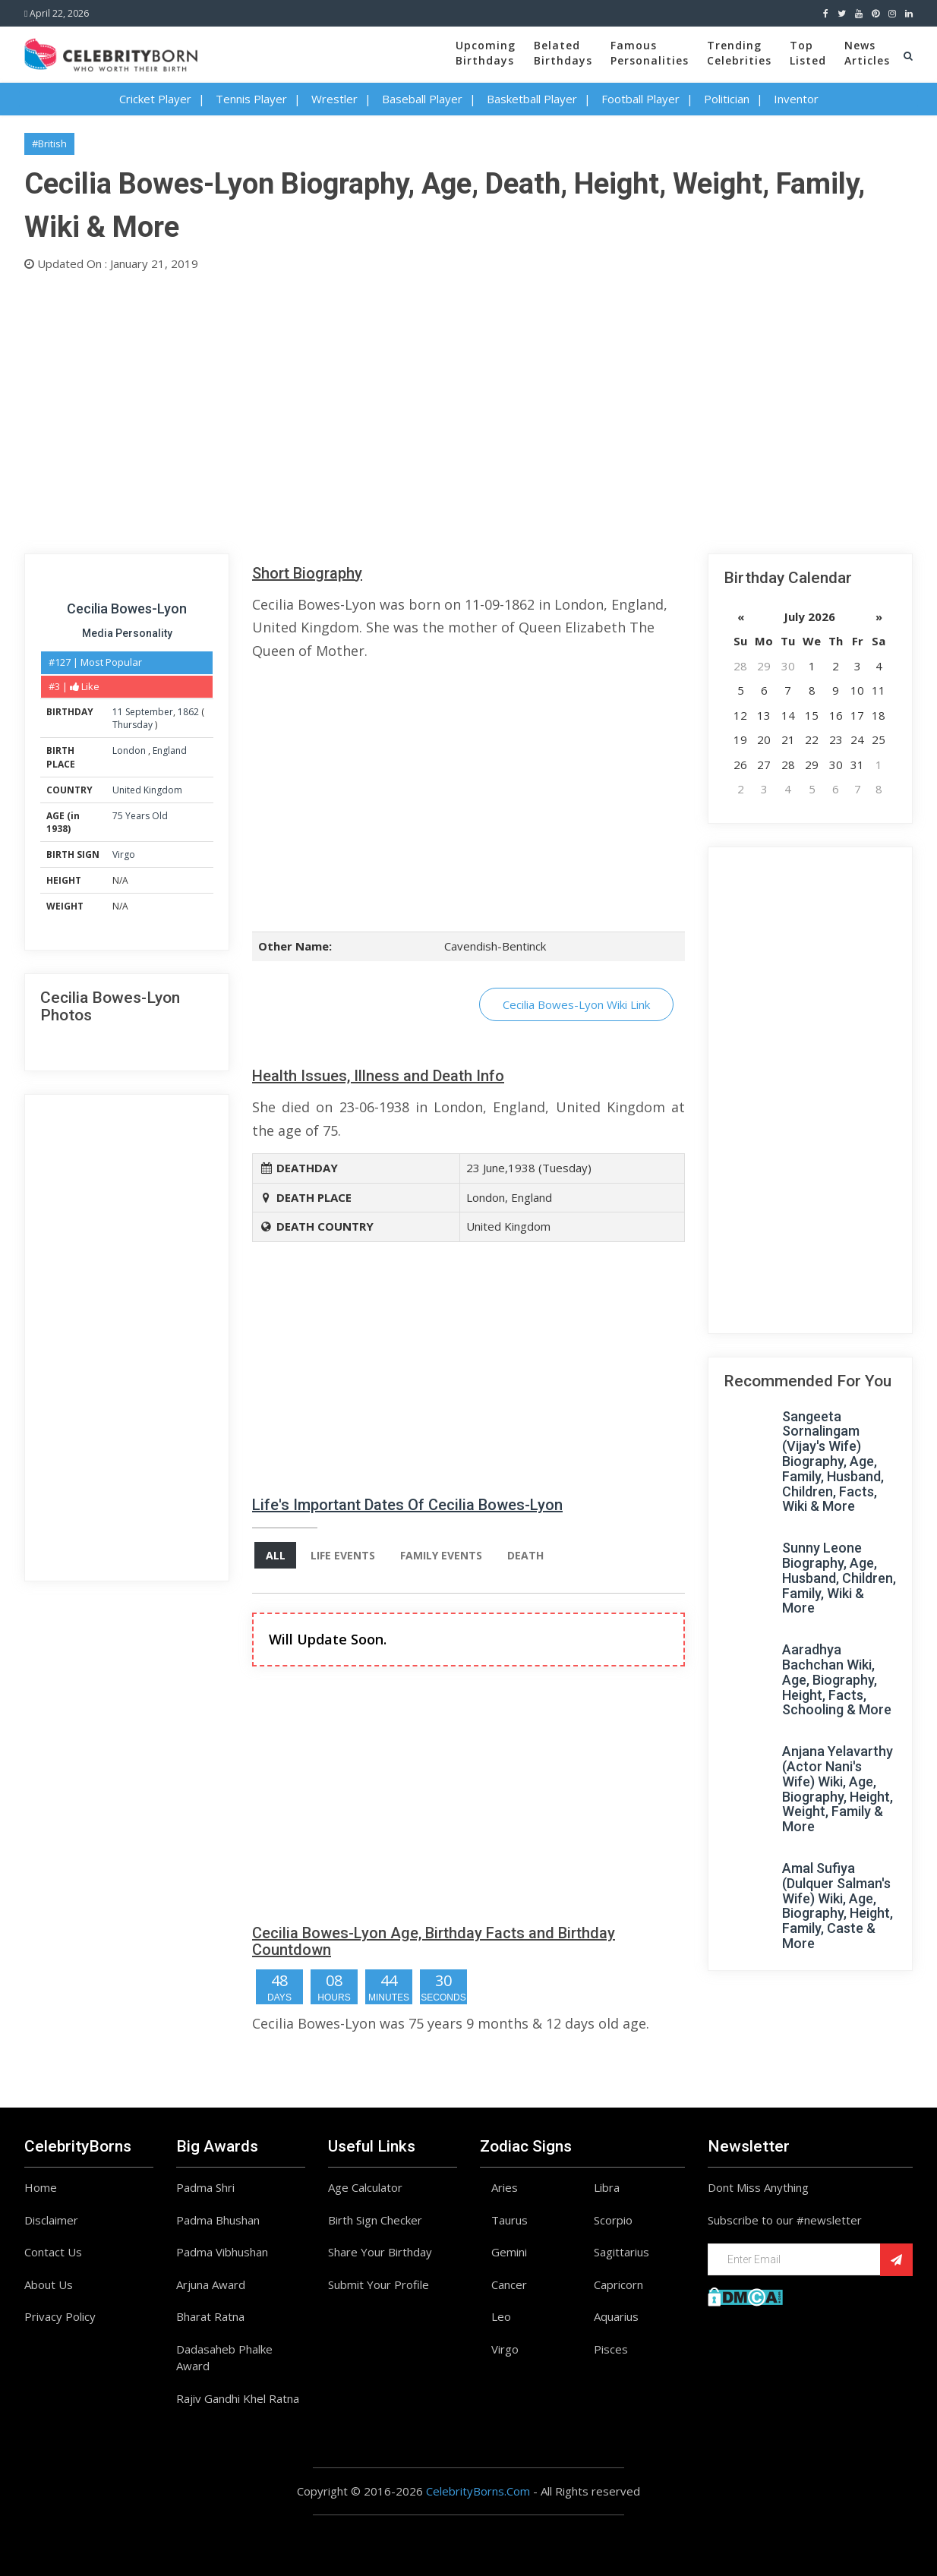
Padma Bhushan (218, 2220)
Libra (607, 2187)
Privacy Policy (60, 2316)
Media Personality (127, 633)
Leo (501, 2316)
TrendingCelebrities (739, 53)
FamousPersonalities (649, 53)
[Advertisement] (468, 409)
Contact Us (53, 2251)
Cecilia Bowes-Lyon (127, 608)
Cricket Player (155, 98)
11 (117, 711)
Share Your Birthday (380, 2251)
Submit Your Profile (378, 2284)
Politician (726, 98)
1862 (188, 711)
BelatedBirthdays (563, 53)
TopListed (808, 53)
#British (49, 143)
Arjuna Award (210, 2284)
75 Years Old (140, 815)
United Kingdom (147, 790)
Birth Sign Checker (375, 2220)
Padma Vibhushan (222, 2251)
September (149, 711)
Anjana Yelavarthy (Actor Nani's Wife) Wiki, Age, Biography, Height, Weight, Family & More (837, 1788)
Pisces (611, 2349)
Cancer (509, 2284)
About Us (48, 2284)
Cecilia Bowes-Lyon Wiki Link (576, 1004)
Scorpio (613, 2220)
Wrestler (334, 98)
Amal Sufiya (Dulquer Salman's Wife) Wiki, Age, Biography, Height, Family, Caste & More (837, 1905)
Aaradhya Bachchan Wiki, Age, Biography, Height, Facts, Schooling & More (836, 1679)
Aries (504, 2187)
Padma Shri (205, 2187)
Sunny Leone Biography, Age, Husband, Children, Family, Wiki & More (839, 1578)
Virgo (123, 854)
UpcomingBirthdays (486, 53)
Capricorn (618, 2284)
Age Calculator (365, 2187)
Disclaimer (51, 2220)
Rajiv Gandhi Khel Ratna (237, 2398)
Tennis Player (251, 98)
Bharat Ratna (210, 2316)
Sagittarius (621, 2251)
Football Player (640, 98)
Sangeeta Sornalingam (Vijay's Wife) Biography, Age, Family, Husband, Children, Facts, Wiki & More (833, 1461)
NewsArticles (867, 53)
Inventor (796, 98)
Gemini (509, 2251)
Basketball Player (532, 98)
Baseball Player (422, 98)
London (130, 750)
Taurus (509, 2220)
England (170, 750)
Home (40, 2187)
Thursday (132, 724)
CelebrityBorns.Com (478, 2491)
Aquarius (616, 2316)
